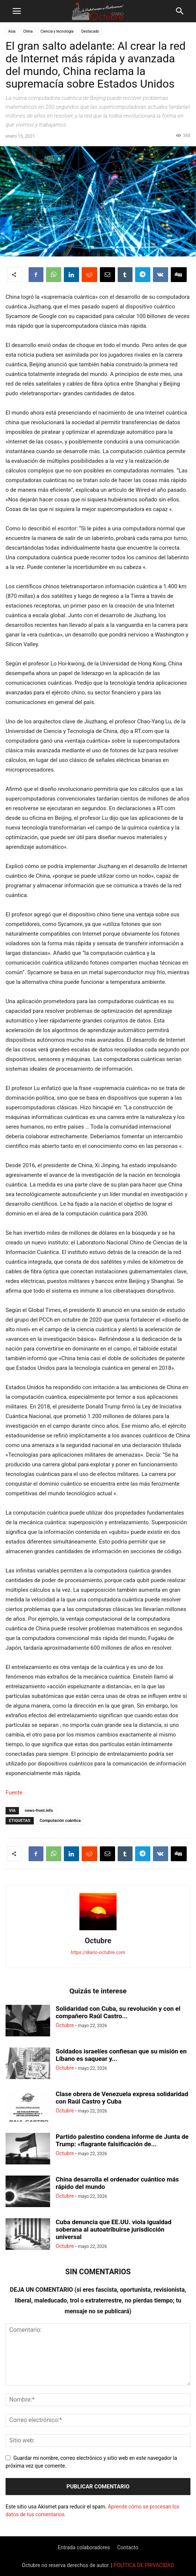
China (28, 31)
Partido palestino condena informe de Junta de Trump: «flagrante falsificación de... (122, 2140)
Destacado (90, 31)
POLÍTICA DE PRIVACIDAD (144, 2565)
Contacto (127, 2547)
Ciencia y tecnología (57, 31)
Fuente (14, 1792)
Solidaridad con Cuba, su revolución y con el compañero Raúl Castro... (118, 2012)
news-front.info (39, 1810)
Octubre (98, 1940)
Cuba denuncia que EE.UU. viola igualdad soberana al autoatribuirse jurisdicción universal (114, 2229)
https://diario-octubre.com (98, 1952)
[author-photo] (98, 1930)
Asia (12, 31)
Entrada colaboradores (84, 2547)
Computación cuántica (60, 1820)
